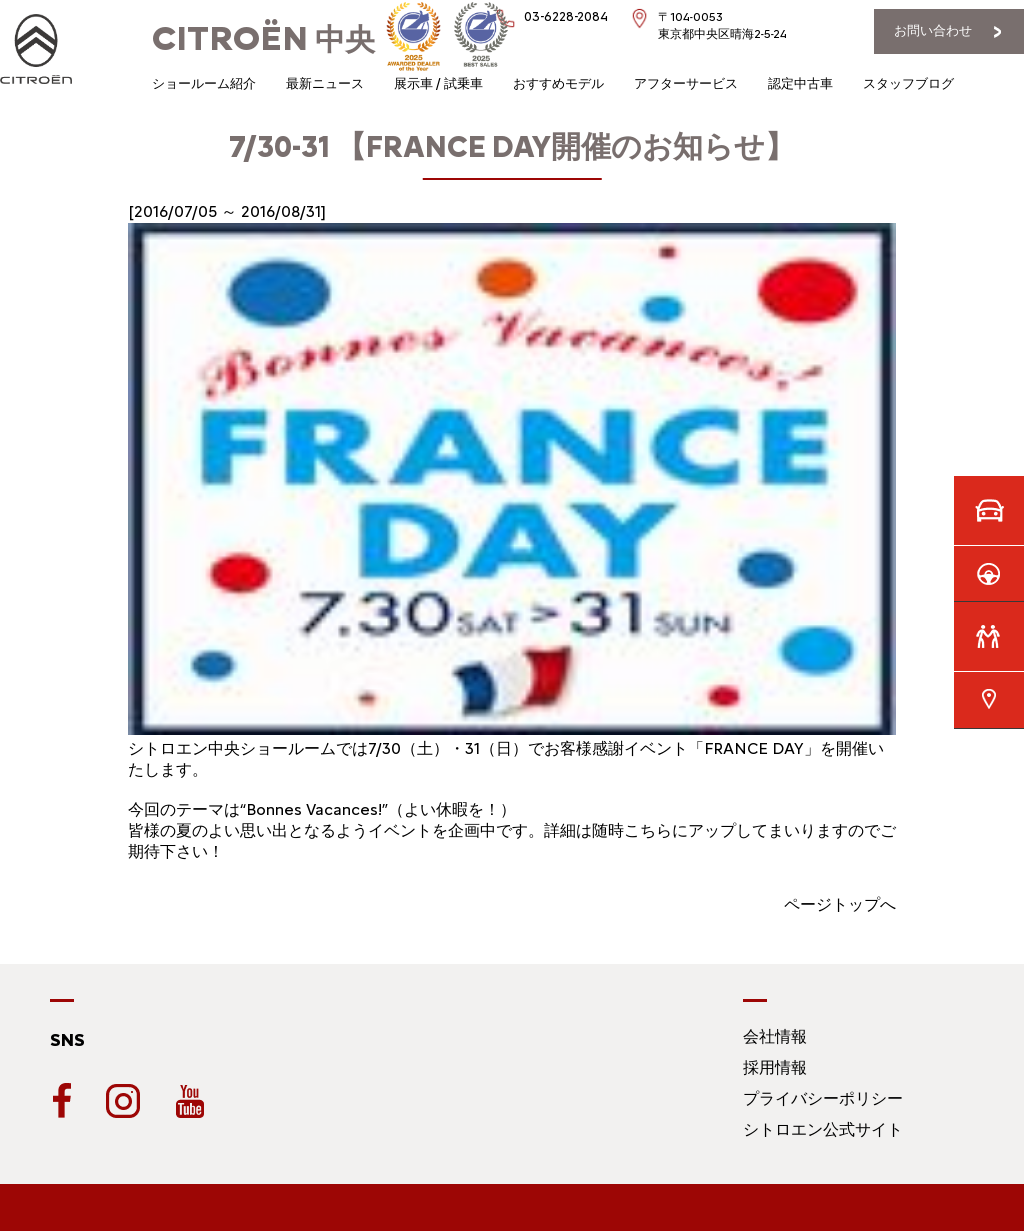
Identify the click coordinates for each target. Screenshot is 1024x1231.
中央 (263, 39)
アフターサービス (686, 83)
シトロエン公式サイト (823, 1129)
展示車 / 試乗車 (438, 83)
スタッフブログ (908, 83)
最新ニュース (325, 83)
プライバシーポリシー (823, 1098)
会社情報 (775, 1036)
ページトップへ (840, 904)
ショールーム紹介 (204, 83)
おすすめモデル (558, 83)
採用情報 (775, 1067)
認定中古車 (800, 83)
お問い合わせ (933, 30)
